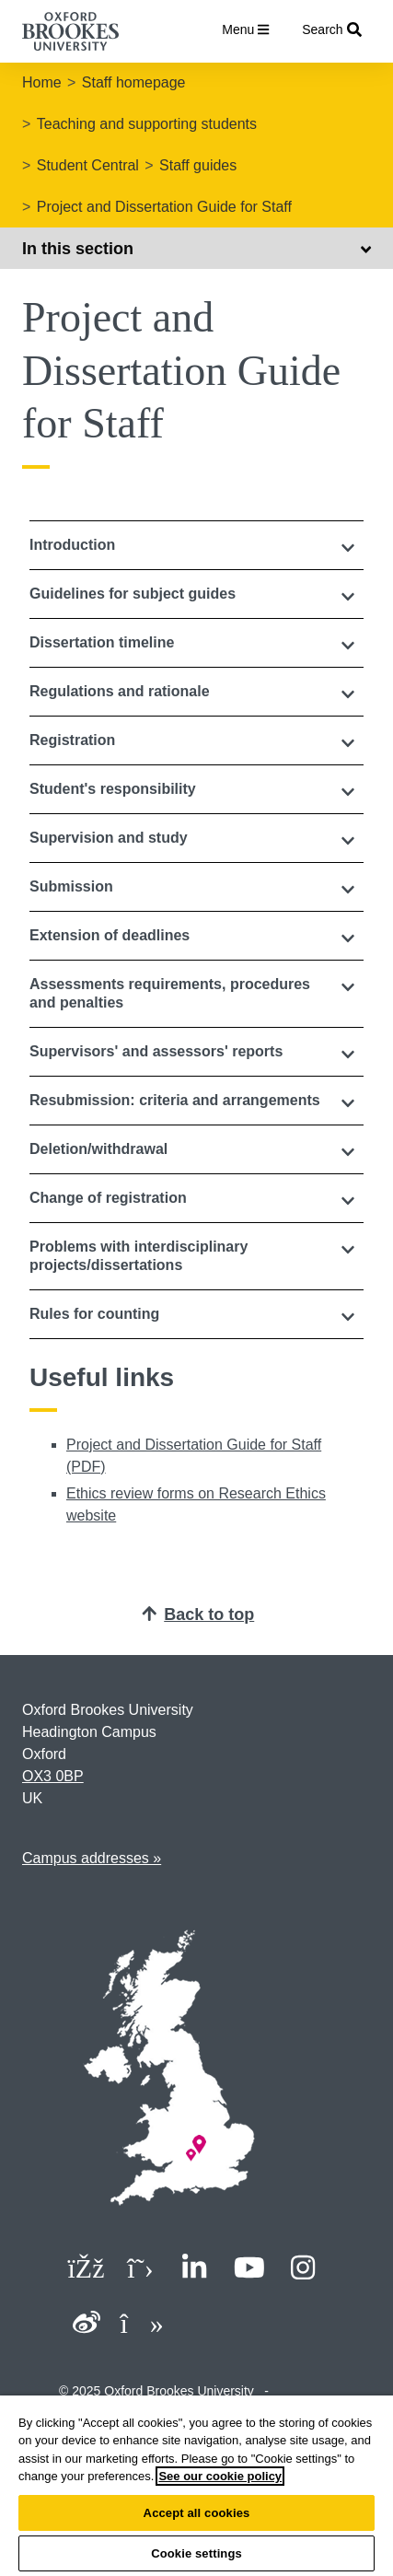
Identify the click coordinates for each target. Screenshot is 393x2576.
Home (42, 82)
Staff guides (198, 165)
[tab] (196, 545)
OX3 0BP (53, 1776)
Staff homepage (134, 82)
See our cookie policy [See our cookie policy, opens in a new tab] (220, 2476)
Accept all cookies (197, 2513)
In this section (196, 248)
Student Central (88, 165)
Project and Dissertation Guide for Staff (164, 207)
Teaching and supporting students (147, 124)
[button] (196, 545)
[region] (196, 2485)
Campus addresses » (91, 1858)
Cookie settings (196, 2553)
